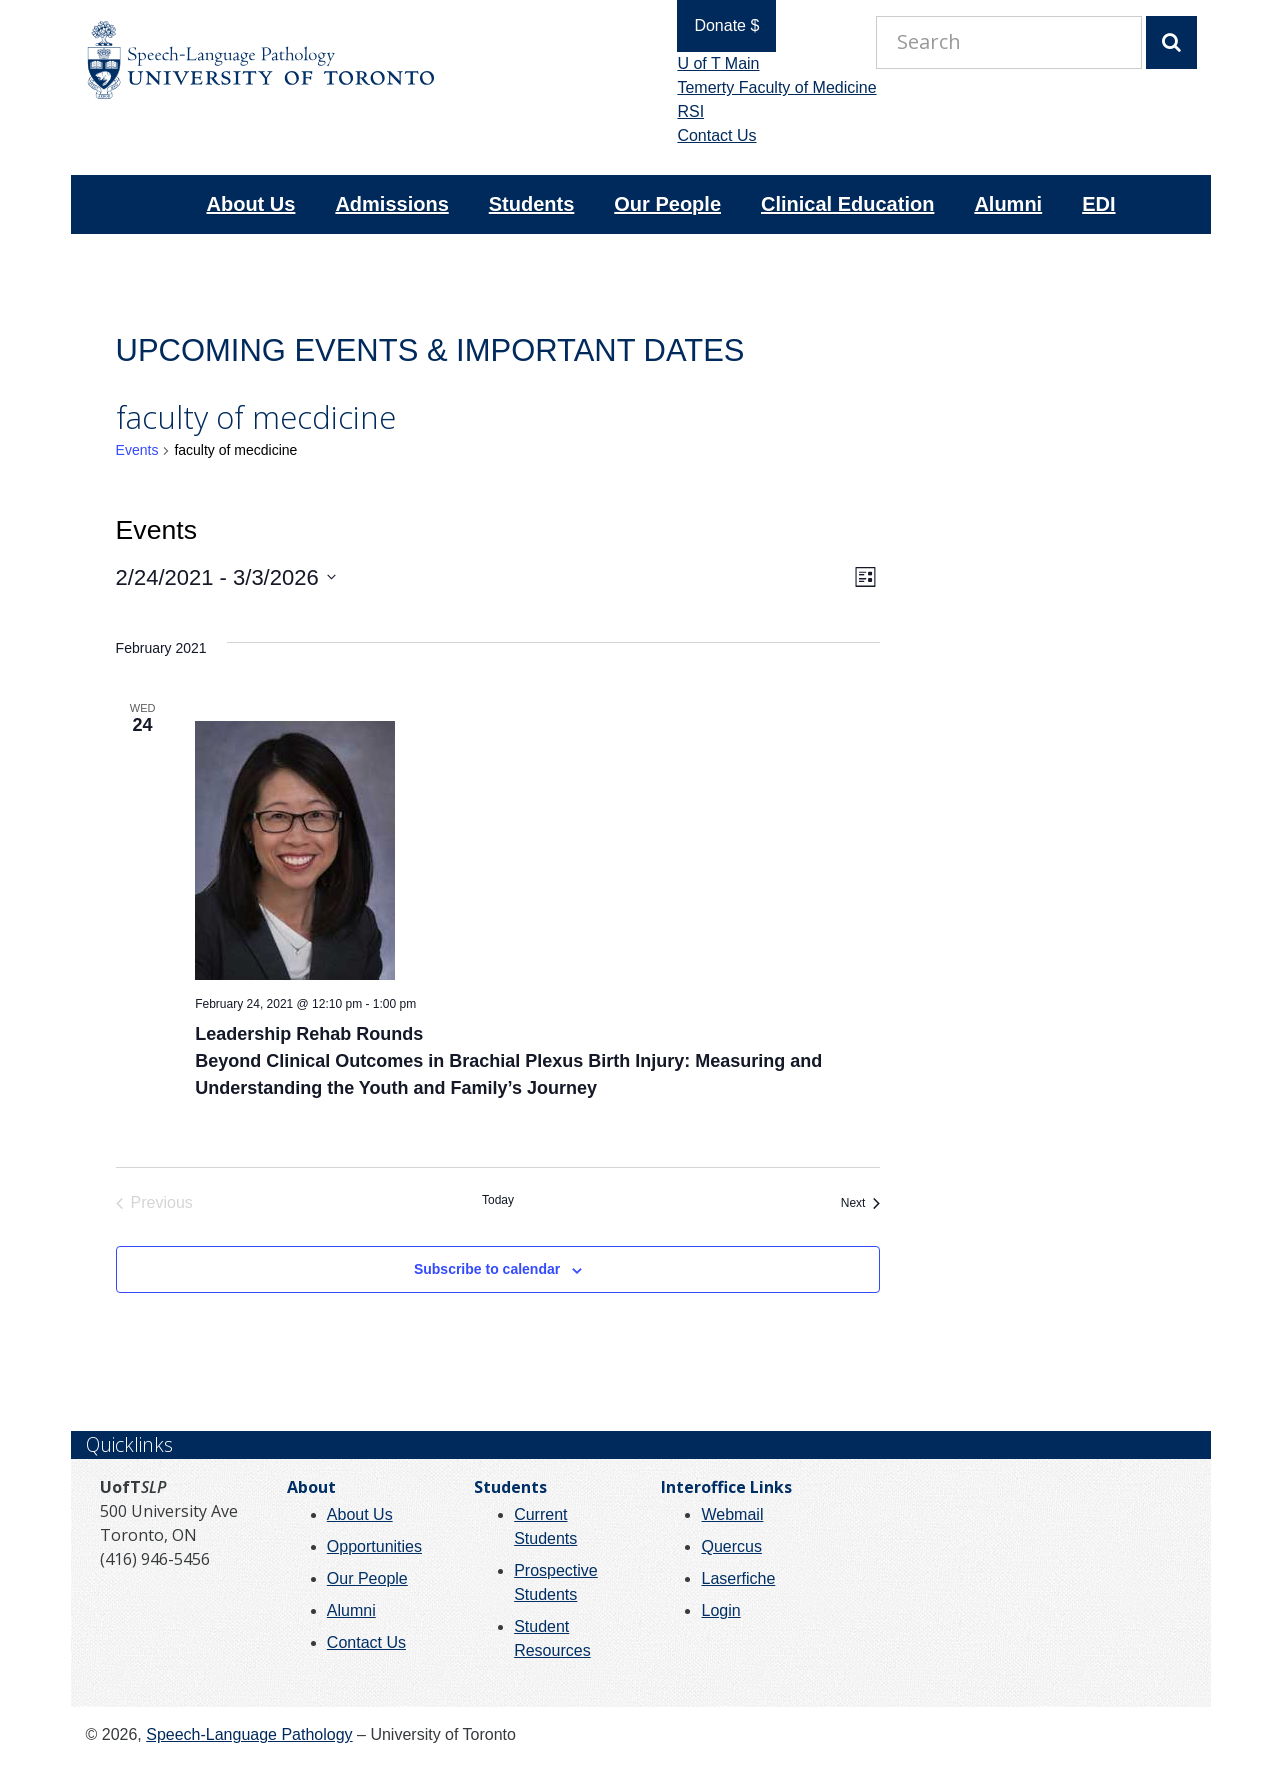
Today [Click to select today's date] (498, 1200)
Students (532, 204)
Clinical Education (847, 204)
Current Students (545, 1526)
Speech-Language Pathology (249, 1734)
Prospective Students (556, 1582)
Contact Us (706, 135)
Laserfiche (738, 1578)
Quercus (731, 1546)
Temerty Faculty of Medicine (766, 87)
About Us (251, 204)
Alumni (1008, 204)
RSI (680, 111)
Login (720, 1610)
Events (137, 450)
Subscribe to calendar (487, 1269)
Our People (667, 204)
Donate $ (716, 25)
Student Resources (552, 1638)
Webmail (732, 1514)
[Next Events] (861, 1203)
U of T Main (708, 63)
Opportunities (374, 1546)
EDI (1098, 204)
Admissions (391, 204)
